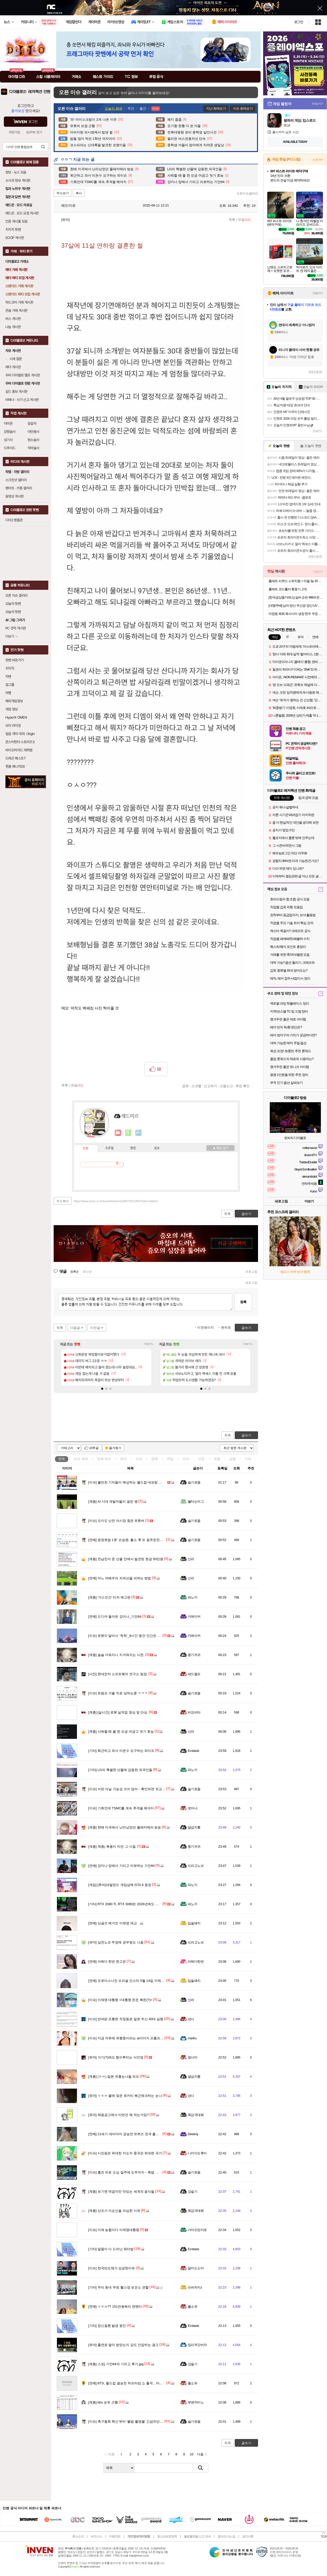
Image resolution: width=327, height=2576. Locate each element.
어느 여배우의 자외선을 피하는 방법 (119, 1578)
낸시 (191, 2019)
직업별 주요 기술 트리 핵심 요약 (291, 923)
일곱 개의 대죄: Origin (20, 734)
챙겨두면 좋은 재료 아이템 (288, 1019)
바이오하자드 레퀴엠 (18, 750)
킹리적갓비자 (197, 2345)
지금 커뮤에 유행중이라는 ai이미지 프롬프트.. (127, 2038)
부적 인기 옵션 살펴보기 (286, 1083)
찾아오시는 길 (226, 2536)
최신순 (87, 1271)
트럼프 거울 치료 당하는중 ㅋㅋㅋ (118, 1693)
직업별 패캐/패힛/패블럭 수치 (289, 939)
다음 (200, 2454)
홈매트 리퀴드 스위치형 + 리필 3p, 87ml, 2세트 (295, 581)
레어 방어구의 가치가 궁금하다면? (293, 1035)
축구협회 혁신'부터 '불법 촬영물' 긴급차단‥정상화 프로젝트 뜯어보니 (144, 2421)
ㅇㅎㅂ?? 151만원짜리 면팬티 (115, 2306)
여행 (8, 693)
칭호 (157, 1148)
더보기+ (149, 1344)
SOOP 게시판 (14, 238)
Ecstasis (193, 1751)
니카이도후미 (197, 2153)
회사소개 (78, 2536)
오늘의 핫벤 (13, 604)
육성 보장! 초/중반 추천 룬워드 (290, 1051)
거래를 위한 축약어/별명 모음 (289, 955)
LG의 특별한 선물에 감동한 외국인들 (120, 1770)
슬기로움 (194, 1482)
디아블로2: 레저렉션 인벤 (30, 91)
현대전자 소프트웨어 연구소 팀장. (118, 1674)
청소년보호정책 (167, 2536)
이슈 (81, 1459)
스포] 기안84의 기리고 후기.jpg (116, 2364)
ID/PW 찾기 (34, 132)
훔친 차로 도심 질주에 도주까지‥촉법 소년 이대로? (131, 2172)
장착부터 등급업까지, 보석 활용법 (293, 915)
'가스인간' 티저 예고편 (109, 1597)
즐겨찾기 (115, 1448)
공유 (185, 1086)
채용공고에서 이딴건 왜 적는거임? (118, 2115)
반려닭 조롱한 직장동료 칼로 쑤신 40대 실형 (125, 2019)
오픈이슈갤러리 (247, 193)
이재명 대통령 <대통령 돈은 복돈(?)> (120, 2000)
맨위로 (226, 1327)
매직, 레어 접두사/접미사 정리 (290, 978)
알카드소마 (196, 2268)
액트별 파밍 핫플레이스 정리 (289, 1003)
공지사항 (247, 2536)
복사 (79, 193)
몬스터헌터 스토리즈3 (19, 742)
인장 (85, 1148)
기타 (248, 1459)
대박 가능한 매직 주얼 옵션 (288, 1043)
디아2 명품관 (14, 520)
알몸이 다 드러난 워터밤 (111, 2249)
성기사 (8, 440)
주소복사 (62, 1201)
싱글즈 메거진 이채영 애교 (112, 1923)
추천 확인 (243, 1086)
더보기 (138, 1133)
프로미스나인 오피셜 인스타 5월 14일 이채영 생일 (130, 1981)
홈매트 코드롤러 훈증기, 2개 (287, 589)
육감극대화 (196, 2115)
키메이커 (194, 1616)
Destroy (193, 2134)
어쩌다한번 (196, 1961)
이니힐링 (128, 1133)
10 (191, 2454)
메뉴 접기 (220, 1148)
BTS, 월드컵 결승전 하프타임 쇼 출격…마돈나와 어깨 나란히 (138, 2383)
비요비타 (194, 1712)
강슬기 (192, 2191)
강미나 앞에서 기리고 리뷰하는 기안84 (121, 1866)
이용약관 (114, 2536)
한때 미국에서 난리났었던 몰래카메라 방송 (124, 1827)
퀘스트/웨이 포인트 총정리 (288, 947)
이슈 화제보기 (243, 108)
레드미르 (66, 205)
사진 (201, 1459)
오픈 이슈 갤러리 (16, 595)
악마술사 (33, 448)
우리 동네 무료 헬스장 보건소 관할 (118, 2287)
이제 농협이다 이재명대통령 (113, 2230)
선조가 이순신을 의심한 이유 (114, 2211)
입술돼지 (194, 1923)
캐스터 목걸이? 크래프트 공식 (290, 931)
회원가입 (14, 132)
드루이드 (10, 448)
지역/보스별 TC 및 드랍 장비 (289, 1011)
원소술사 (33, 440)
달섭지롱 (194, 1827)
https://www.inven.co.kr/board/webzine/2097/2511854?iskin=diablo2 (116, 1201)
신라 (191, 1559)
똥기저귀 (194, 1655)
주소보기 (62, 193)
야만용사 (33, 432)
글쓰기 (246, 1435)
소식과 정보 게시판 (17, 180)
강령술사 (10, 432)
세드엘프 (194, 1674)
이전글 (95, 1328)
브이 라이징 (13, 725)
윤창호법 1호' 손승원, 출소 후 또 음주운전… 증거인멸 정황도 (138, 1540)
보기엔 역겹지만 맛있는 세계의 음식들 (121, 2191)
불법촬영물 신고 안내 (197, 2536)
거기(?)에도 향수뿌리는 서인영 (115, 2057)
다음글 (75, 1328)
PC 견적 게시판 (15, 628)
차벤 (8, 676)
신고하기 (210, 1086)
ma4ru (192, 2038)
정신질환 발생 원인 (107, 2326)
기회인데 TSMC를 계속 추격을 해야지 (121, 1808)
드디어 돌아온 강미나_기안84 (115, 1616)
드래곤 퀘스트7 (15, 758)
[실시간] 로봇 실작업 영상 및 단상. (118, 1712)
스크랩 (196, 1086)
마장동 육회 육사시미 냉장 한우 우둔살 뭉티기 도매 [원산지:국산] (295, 614)
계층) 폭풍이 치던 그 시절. (112, 1846)
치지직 (9, 668)
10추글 (94, 1448)
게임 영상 (11, 709)
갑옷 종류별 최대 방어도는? (288, 970)
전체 (61, 1459)
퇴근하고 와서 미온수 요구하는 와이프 (121, 1751)
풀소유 (192, 2306)
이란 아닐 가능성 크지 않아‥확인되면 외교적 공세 (130, 1789)
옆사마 (192, 2057)
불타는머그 (196, 1501)
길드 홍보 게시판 (16, 391)
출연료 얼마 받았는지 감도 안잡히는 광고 (123, 2345)
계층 (217, 1459)
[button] (102, 1389)
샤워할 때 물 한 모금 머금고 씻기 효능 (121, 1731)
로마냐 (192, 1808)
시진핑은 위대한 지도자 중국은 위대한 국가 (125, 2153)
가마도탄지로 (197, 2230)
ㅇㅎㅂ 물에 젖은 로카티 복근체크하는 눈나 (125, 2096)
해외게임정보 (14, 701)
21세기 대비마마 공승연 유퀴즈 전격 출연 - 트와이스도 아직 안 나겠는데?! (147, 2134)
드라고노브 (196, 1866)
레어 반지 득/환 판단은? (286, 1027)
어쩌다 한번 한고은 (107, 1961)
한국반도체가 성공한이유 (111, 2268)
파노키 (192, 1597)
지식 (185, 1459)
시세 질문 (13, 359)
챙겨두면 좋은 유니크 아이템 (289, 1067)
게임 (170, 1459)
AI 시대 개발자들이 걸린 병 (113, 1501)
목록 (232, 220)
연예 (104, 1459)
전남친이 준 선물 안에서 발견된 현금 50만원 (125, 1559)
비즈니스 (96, 2536)
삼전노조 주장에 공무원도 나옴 (116, 1942)
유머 (123, 1459)
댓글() (244, 220)
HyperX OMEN (16, 717)
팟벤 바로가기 (14, 660)
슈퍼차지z (195, 2287)
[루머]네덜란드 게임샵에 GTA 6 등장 (119, 1885)
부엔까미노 (196, 2402)
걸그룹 (9, 685)
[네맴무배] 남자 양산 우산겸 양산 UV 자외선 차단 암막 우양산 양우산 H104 (295, 605)
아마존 (8, 423)
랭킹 (133, 1148)
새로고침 (251, 1271)
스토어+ (317, 160)
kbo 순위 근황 (103, 2402)
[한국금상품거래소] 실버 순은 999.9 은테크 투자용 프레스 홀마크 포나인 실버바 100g (295, 597)
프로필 (109, 1148)
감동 (232, 1459)
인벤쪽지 (118, 1133)
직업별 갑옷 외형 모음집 (286, 907)
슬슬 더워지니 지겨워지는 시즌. (116, 1655)
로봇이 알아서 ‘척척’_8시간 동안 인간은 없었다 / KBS (132, 1636)
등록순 (74, 1271)
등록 (243, 1302)
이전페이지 (205, 1327)
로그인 (298, 22)
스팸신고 (226, 1086)
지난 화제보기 (216, 108)
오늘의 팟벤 (13, 612)
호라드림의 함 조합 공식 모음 (289, 899)
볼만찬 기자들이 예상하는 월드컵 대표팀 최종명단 (130, 1482)
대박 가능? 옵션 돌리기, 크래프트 (292, 962)
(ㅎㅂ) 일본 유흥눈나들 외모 (113, 2076)
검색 (43, 147)
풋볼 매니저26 (15, 766)
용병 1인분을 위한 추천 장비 (289, 1075)
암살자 (32, 423)
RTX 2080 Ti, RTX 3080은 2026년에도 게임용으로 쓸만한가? (138, 1904)
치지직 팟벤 (13, 229)
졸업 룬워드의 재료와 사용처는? (291, 1059)
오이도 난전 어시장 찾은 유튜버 (116, 1521)
